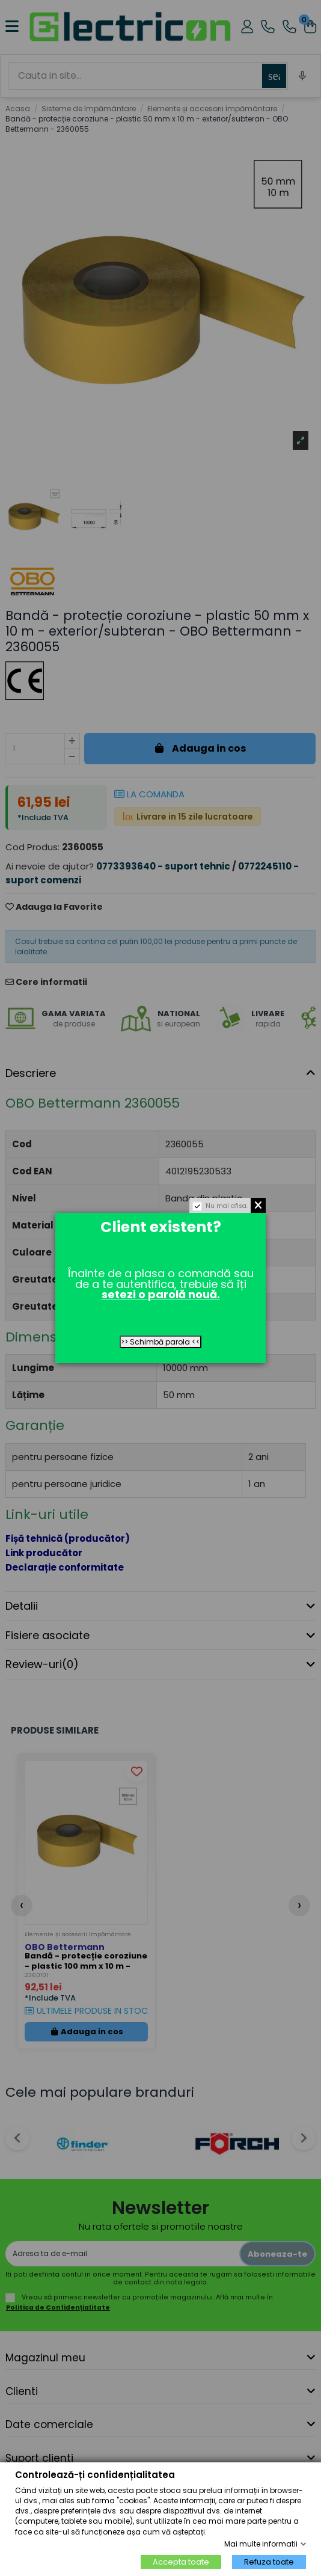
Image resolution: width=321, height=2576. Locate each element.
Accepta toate (181, 2562)
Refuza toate (269, 2562)
